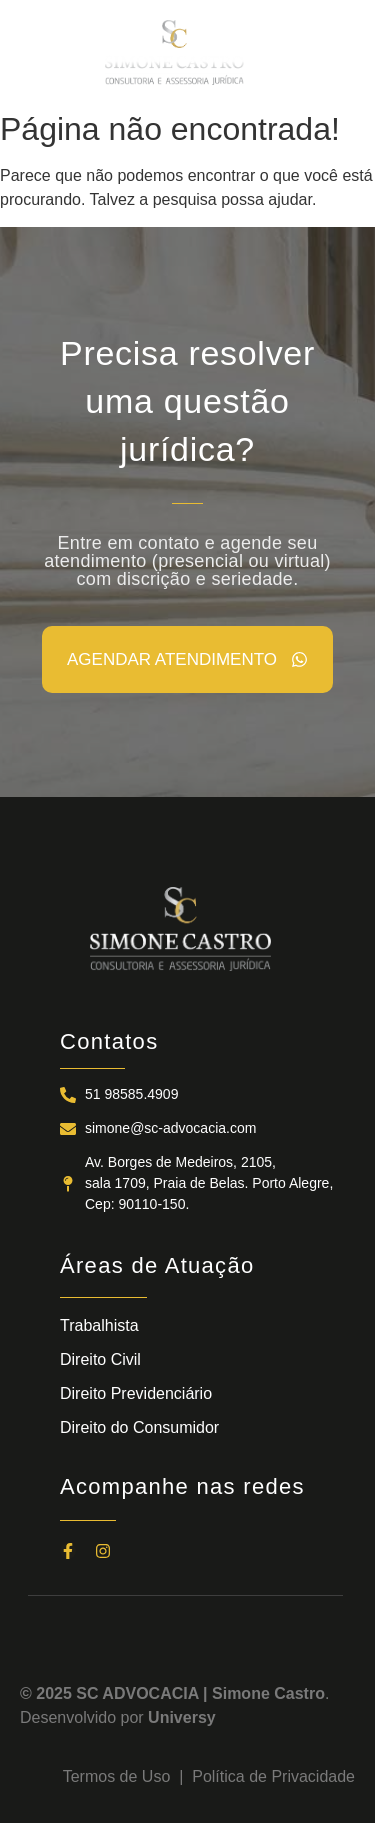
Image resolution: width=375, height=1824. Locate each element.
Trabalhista (99, 1325)
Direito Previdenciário (136, 1393)
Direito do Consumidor (139, 1427)
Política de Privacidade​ (273, 1776)
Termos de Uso (121, 1776)
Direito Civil (100, 1359)
